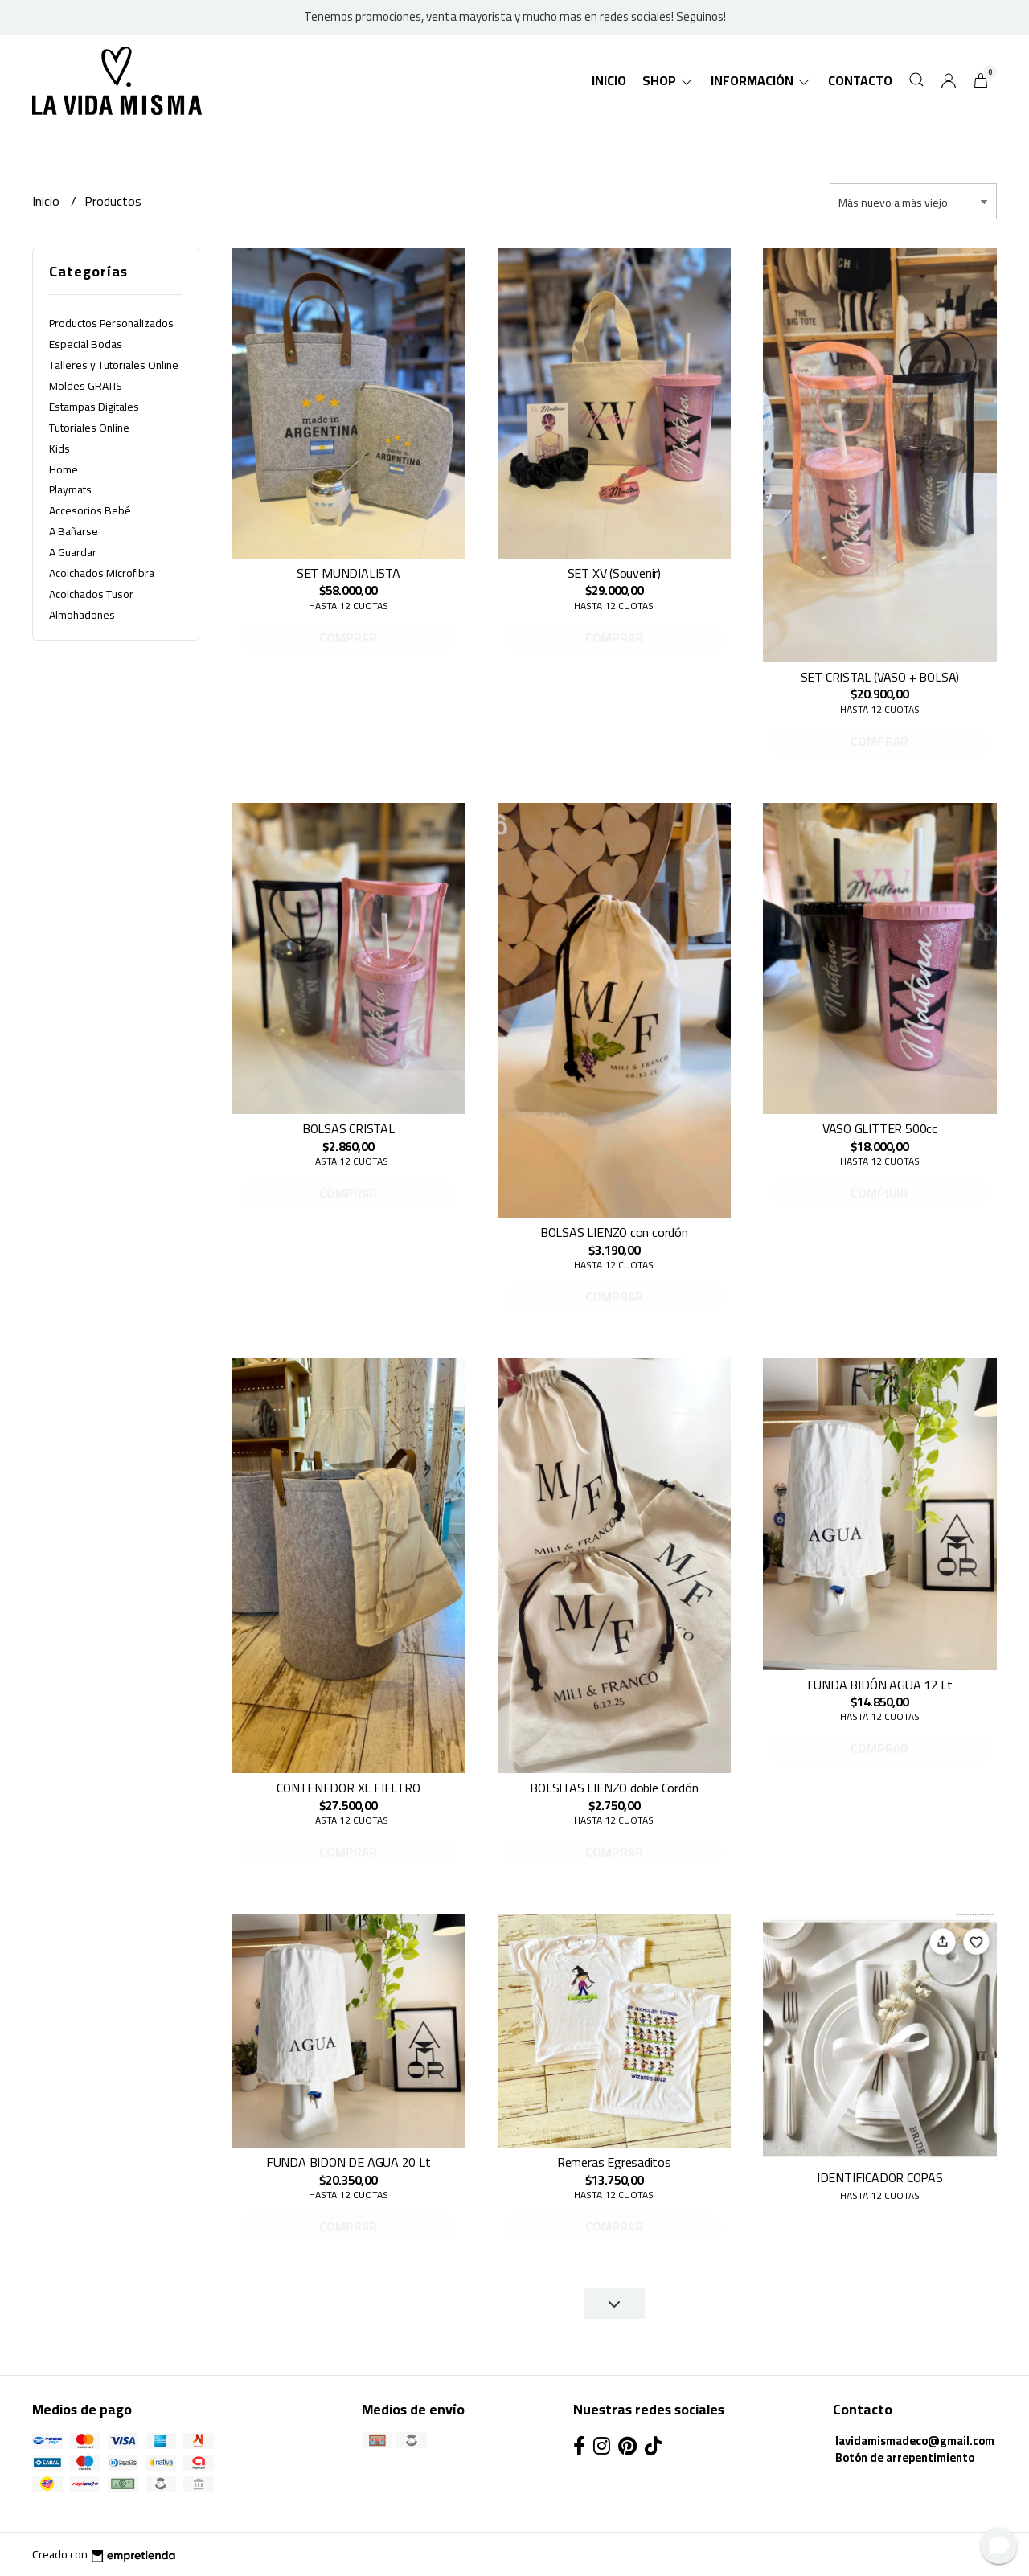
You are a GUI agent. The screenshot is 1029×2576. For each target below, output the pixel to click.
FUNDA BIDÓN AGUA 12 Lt (880, 1685)
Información (761, 80)
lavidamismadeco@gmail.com (914, 2440)
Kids (59, 448)
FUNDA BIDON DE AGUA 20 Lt (348, 2162)
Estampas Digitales (94, 406)
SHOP (668, 80)
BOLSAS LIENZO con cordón (614, 1232)
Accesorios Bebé (90, 510)
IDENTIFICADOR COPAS (880, 2177)
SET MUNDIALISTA (348, 573)
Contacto (860, 80)
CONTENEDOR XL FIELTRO (348, 1787)
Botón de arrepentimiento (904, 2457)
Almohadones (82, 614)
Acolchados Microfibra (101, 573)
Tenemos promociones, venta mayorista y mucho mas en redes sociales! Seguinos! (515, 16)
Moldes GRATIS (85, 385)
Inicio (609, 80)
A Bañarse (73, 531)
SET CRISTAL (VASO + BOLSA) (880, 677)
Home (63, 469)
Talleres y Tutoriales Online (113, 364)
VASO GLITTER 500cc (879, 1128)
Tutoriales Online (89, 427)
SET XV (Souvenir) (614, 573)
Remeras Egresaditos (614, 2162)
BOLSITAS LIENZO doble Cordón (614, 1787)
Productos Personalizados (111, 323)
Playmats (70, 489)
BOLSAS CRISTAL (348, 1128)
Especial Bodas (85, 344)
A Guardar (72, 552)
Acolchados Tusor (91, 594)
